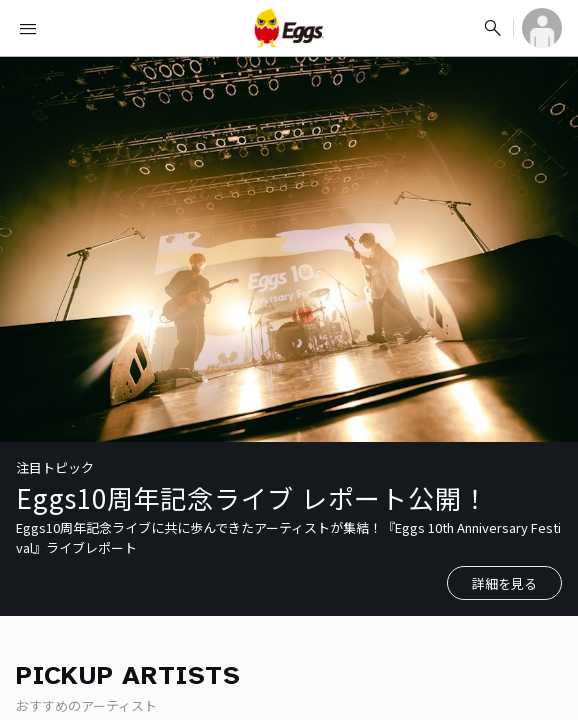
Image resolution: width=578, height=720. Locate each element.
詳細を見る (504, 583)
